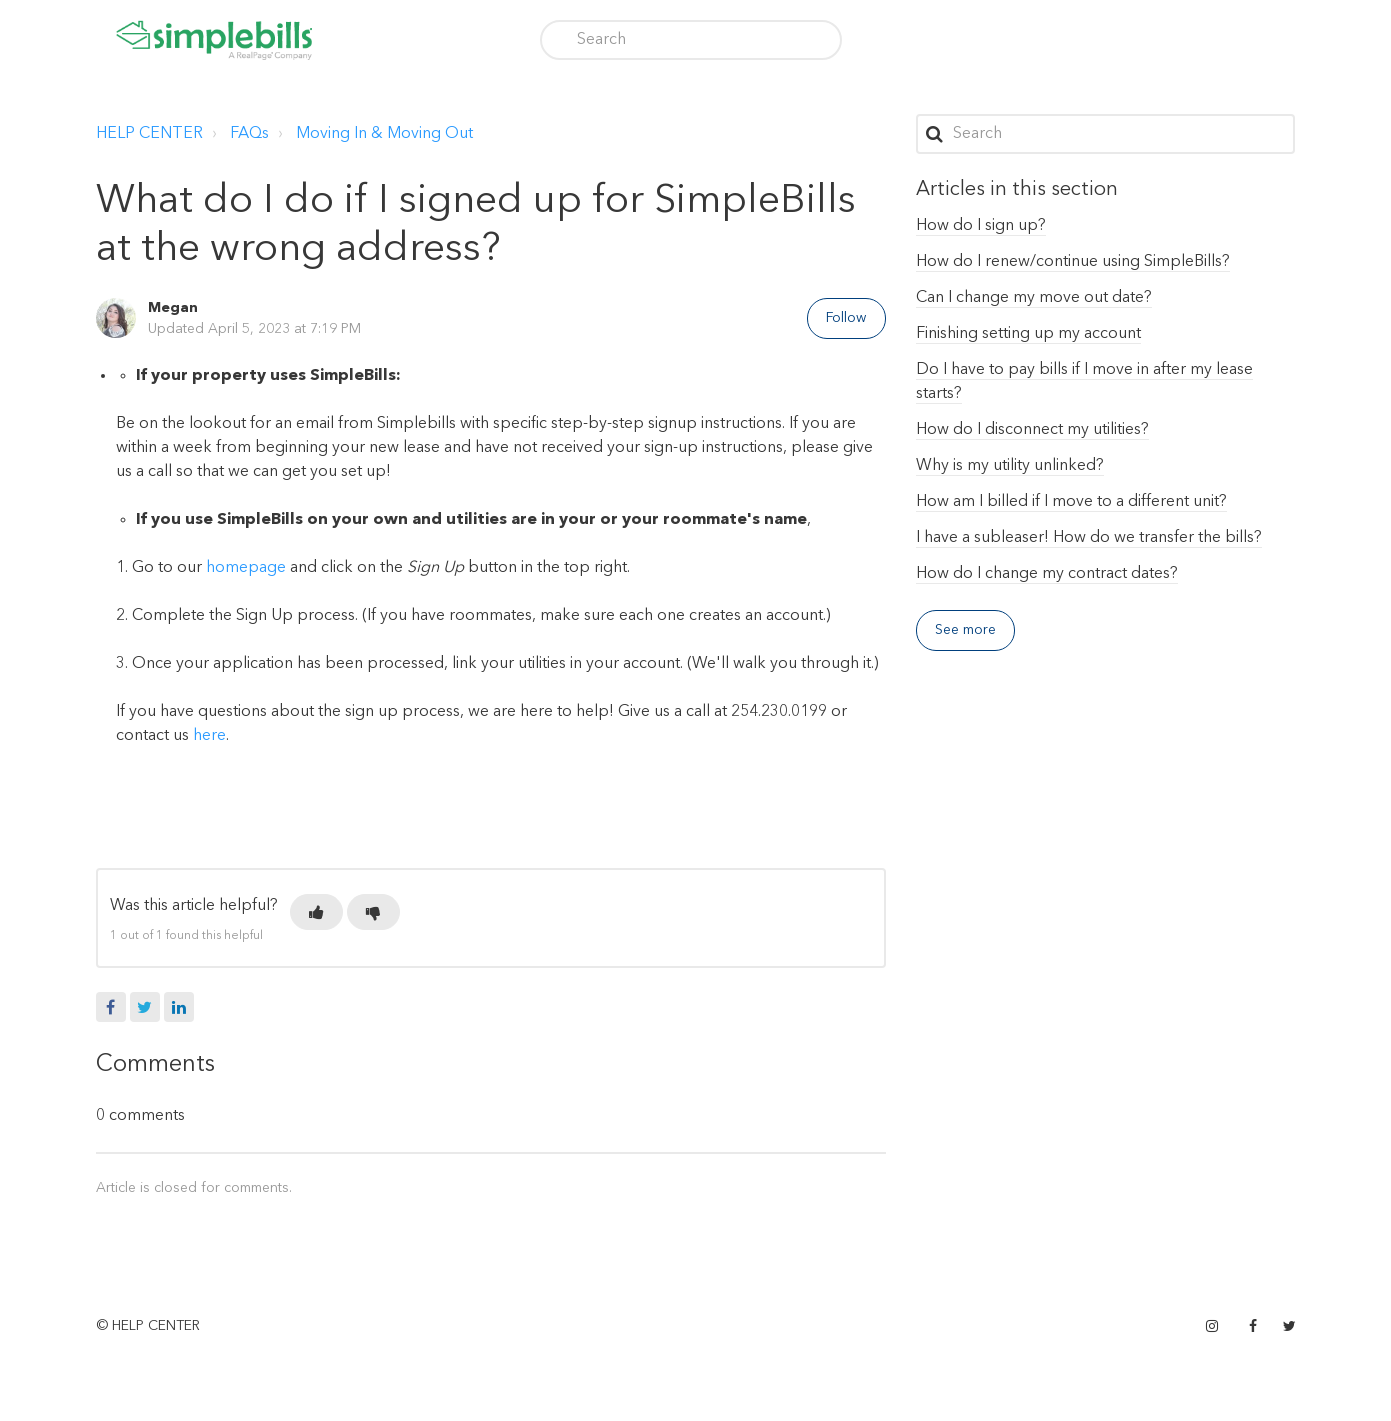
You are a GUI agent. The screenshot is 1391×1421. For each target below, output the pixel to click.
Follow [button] (846, 318)
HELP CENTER (149, 134)
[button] (316, 912)
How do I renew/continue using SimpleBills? (1073, 262)
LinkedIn (179, 1007)
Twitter (145, 1007)
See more (966, 630)
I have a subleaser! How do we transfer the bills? (1089, 538)
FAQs (249, 134)
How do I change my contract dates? (1047, 574)
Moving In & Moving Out (384, 134)
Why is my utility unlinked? (1010, 466)
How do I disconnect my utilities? (1032, 430)
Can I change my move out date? (1034, 298)
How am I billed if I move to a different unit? (1071, 502)
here (209, 736)
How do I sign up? (981, 226)
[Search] (691, 40)
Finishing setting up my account (1028, 334)
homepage (246, 568)
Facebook (111, 1007)
